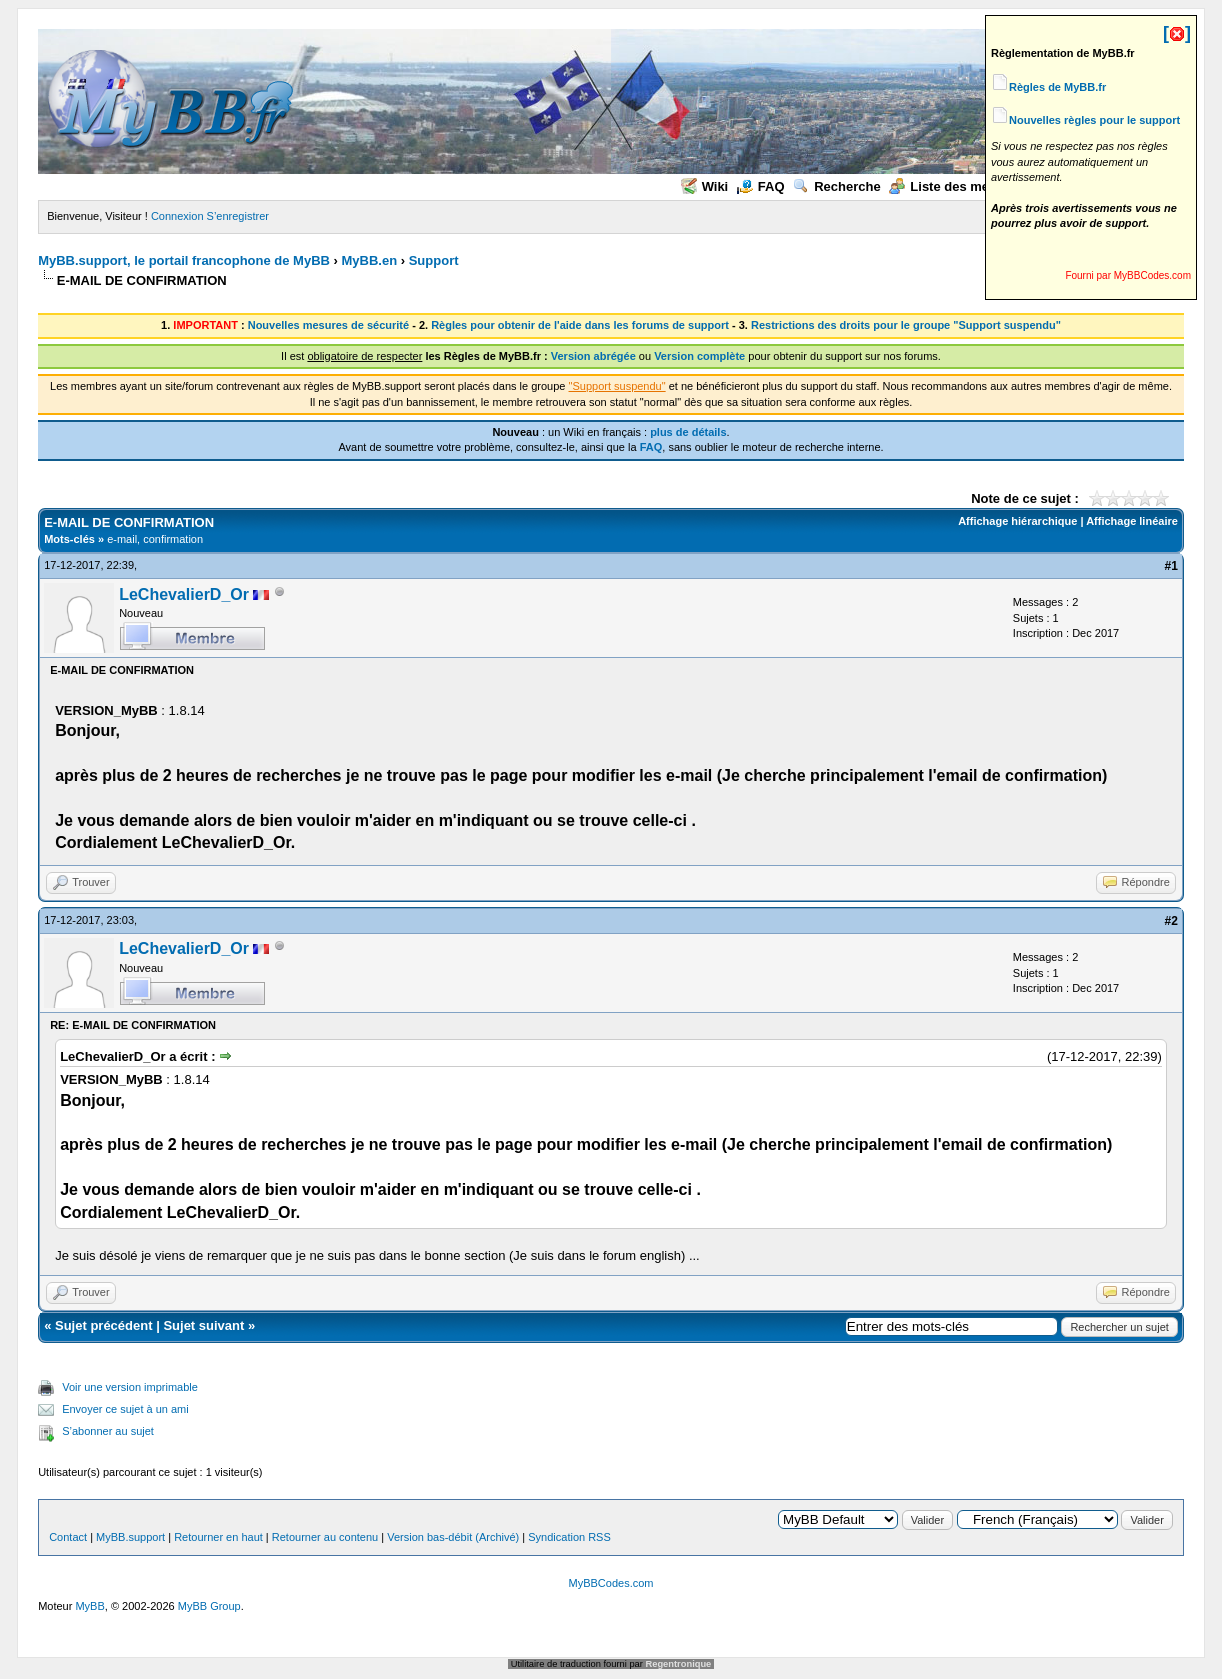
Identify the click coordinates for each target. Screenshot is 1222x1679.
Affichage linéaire (1132, 521)
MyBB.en (370, 260)
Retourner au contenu (325, 1537)
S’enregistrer (238, 216)
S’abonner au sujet (108, 1431)
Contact (68, 1537)
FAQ (761, 186)
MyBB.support (130, 1537)
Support (434, 260)
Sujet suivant (203, 1325)
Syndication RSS (569, 1537)
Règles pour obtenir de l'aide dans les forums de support (580, 325)
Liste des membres (958, 186)
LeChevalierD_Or (184, 594)
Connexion (177, 216)
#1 (1170, 566)
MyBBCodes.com (611, 1583)
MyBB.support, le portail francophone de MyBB (184, 260)
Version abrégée (593, 356)
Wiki (705, 186)
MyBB (89, 1606)
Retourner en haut (218, 1537)
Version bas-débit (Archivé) (453, 1537)
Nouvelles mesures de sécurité (328, 325)
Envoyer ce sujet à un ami (125, 1409)
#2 (1170, 921)
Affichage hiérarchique (1017, 521)
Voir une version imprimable (130, 1387)
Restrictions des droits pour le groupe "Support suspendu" (906, 325)
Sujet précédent (104, 1325)
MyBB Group (209, 1606)
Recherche (836, 186)
